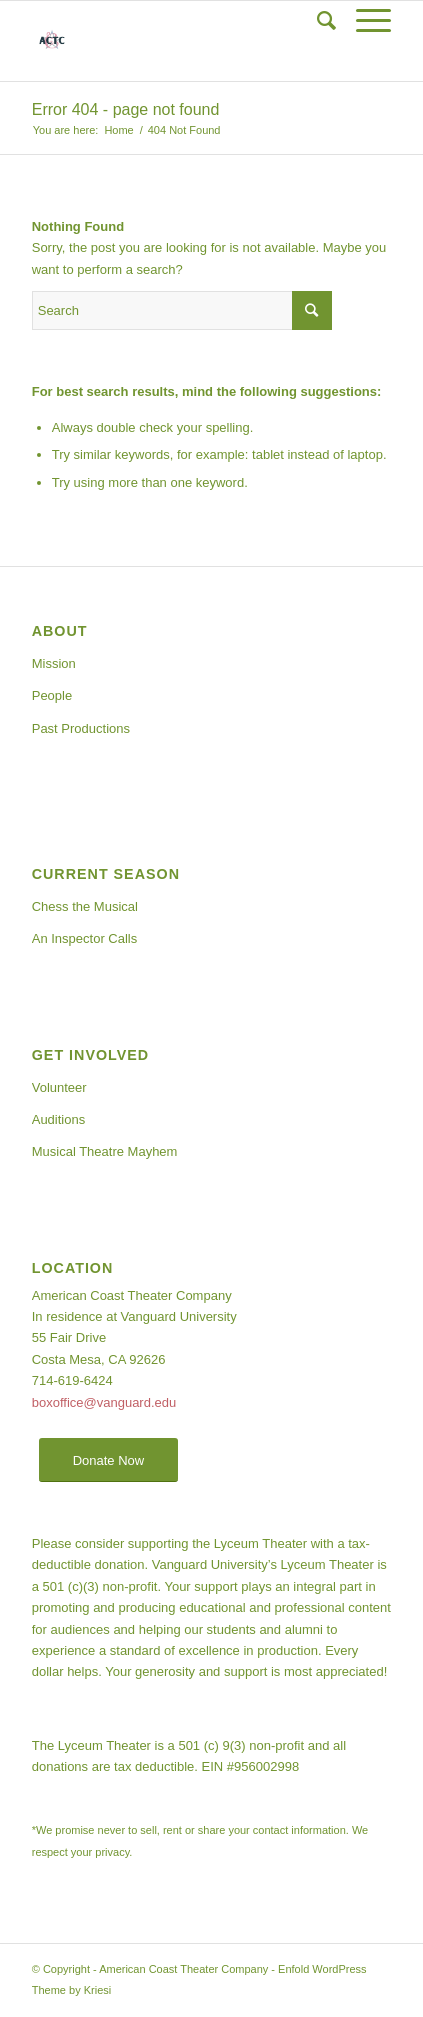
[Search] (316, 21)
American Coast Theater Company (183, 1969)
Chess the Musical (85, 906)
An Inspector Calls (85, 938)
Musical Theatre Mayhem (105, 1151)
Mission (54, 663)
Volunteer (59, 1087)
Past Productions (81, 728)
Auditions (58, 1119)
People (52, 695)
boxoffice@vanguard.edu (104, 1402)
